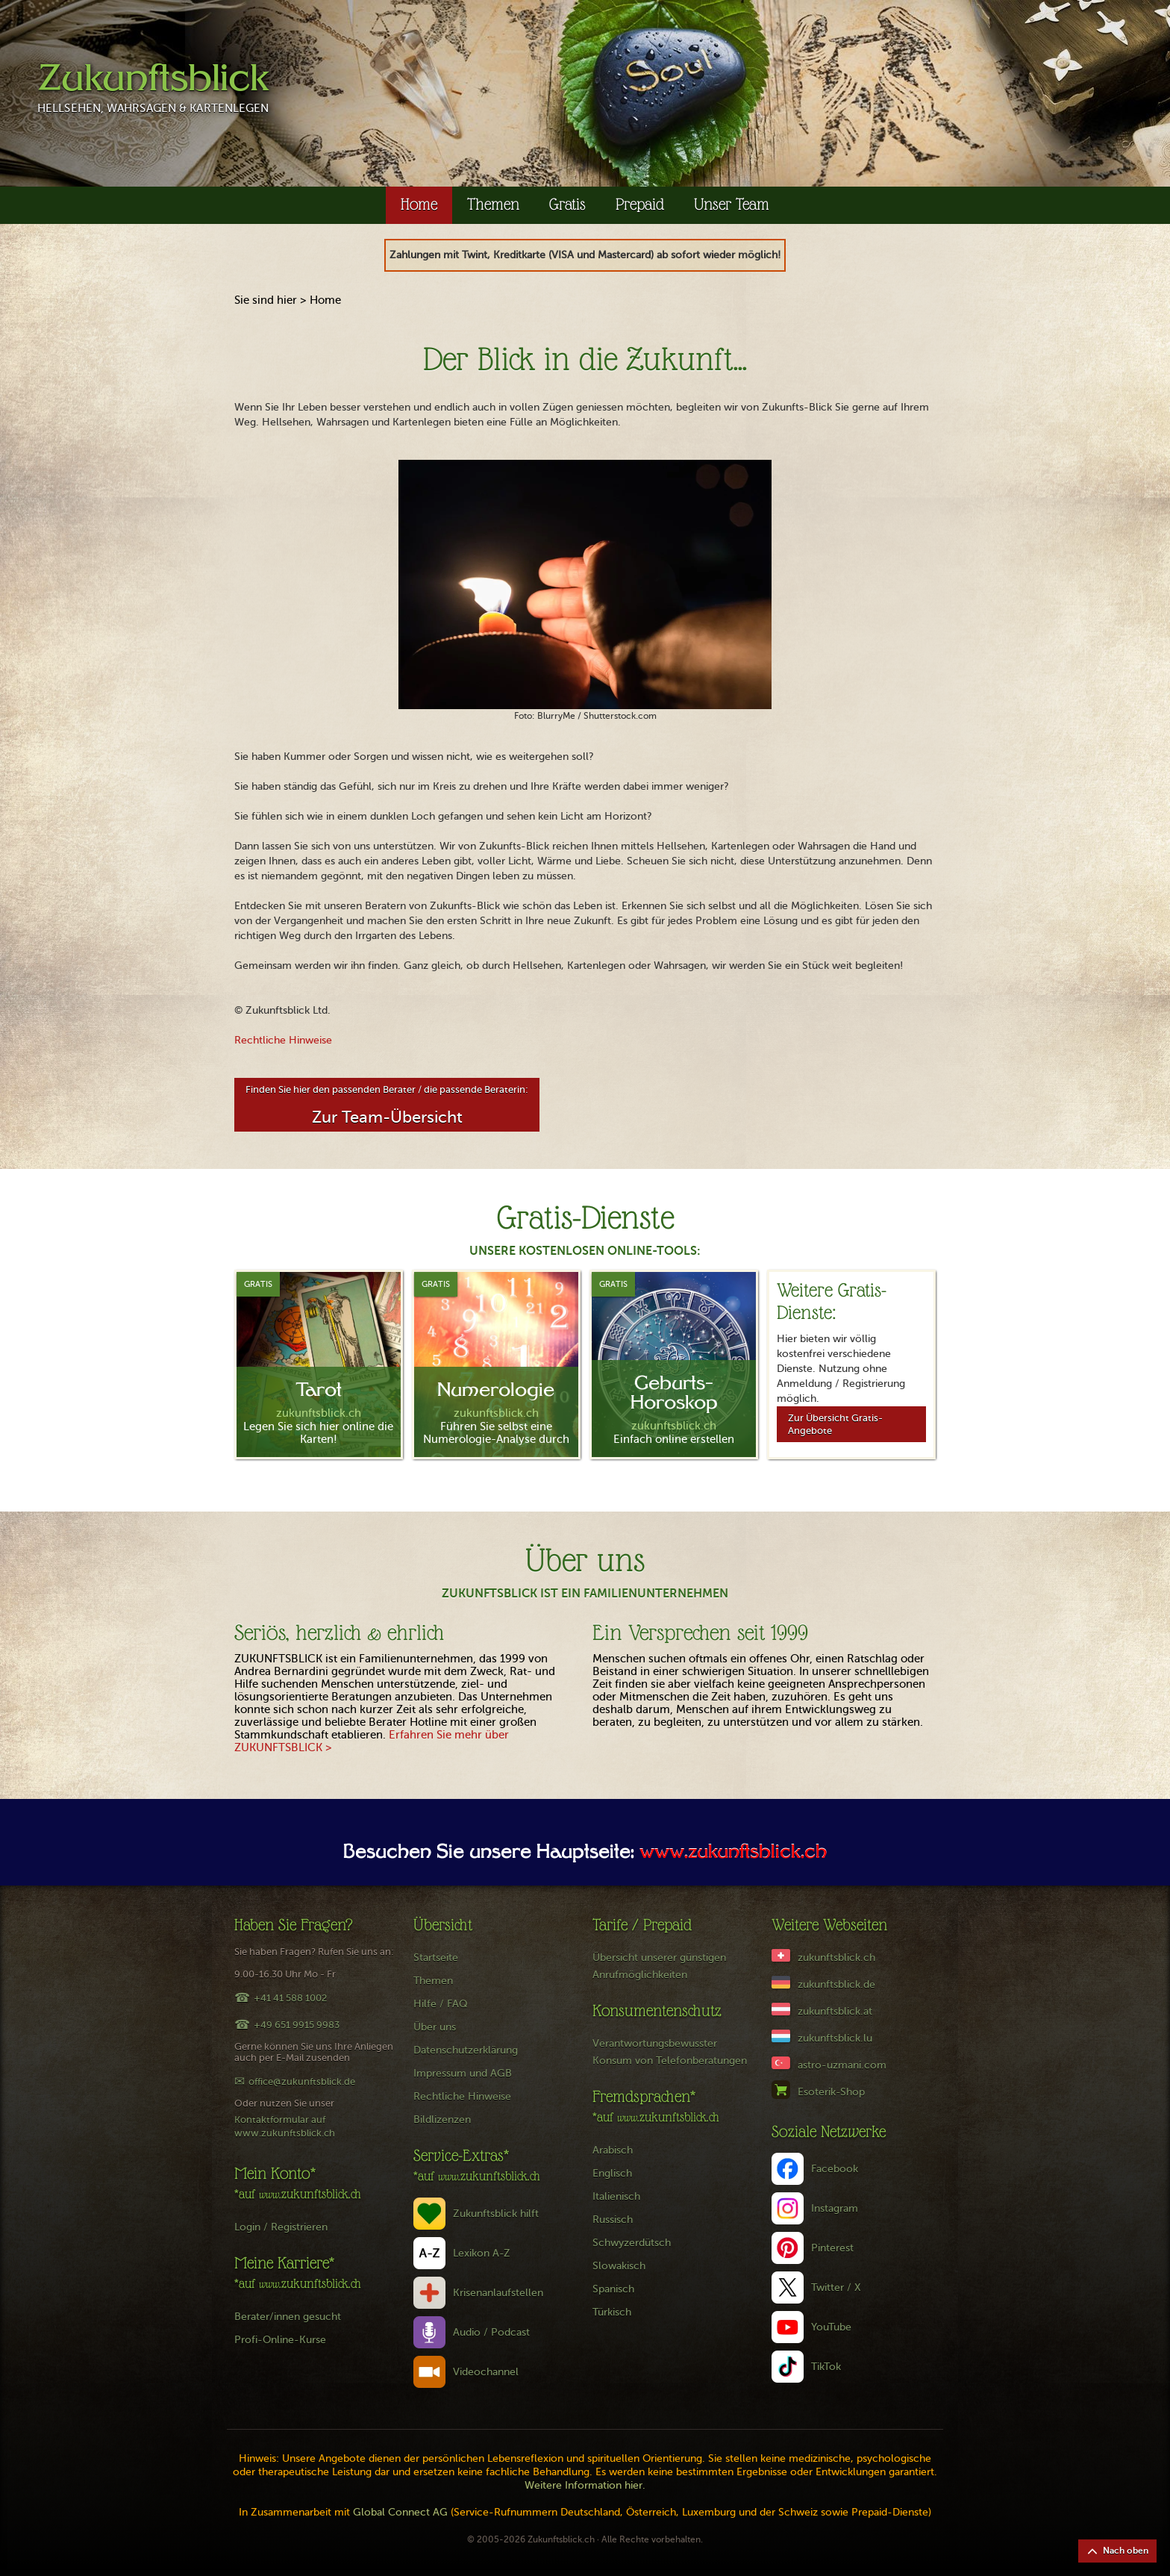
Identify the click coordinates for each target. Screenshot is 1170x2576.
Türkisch (611, 2312)
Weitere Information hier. (585, 2485)
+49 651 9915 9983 (297, 2024)
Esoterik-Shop (831, 2092)
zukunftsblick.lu (835, 2038)
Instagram (834, 2208)
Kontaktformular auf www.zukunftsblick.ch (284, 2126)
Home (419, 204)
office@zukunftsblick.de (301, 2081)
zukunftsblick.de (836, 1984)
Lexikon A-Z (481, 2253)
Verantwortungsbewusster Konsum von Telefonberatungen (669, 2052)
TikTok (826, 2366)
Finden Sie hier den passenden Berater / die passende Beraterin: (386, 1105)
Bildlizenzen (442, 2119)
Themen (493, 204)
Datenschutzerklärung (465, 2050)
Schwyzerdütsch (631, 2242)
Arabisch (612, 2150)
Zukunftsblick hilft (496, 2213)
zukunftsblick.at (835, 2011)
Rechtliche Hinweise (283, 1040)
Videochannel (486, 2371)
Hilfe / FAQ (440, 2003)
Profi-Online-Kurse (280, 2339)
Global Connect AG (400, 2512)
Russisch (612, 2219)
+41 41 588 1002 (290, 1997)
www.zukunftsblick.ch (733, 1853)
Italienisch (616, 2196)
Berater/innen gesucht (287, 2316)
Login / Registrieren (281, 2227)
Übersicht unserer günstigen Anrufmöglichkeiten (659, 1966)
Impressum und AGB (462, 2073)
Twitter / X (836, 2287)
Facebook (834, 2168)
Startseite (435, 1957)
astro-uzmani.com (842, 2065)
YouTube (831, 2327)
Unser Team (731, 204)
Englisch (612, 2173)
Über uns (434, 2027)
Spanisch (613, 2289)
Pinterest (832, 2248)
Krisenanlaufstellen (498, 2292)
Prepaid (640, 204)
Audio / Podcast (491, 2332)
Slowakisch (618, 2265)
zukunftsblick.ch (836, 1957)
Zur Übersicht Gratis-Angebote (835, 1424)
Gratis (567, 204)
